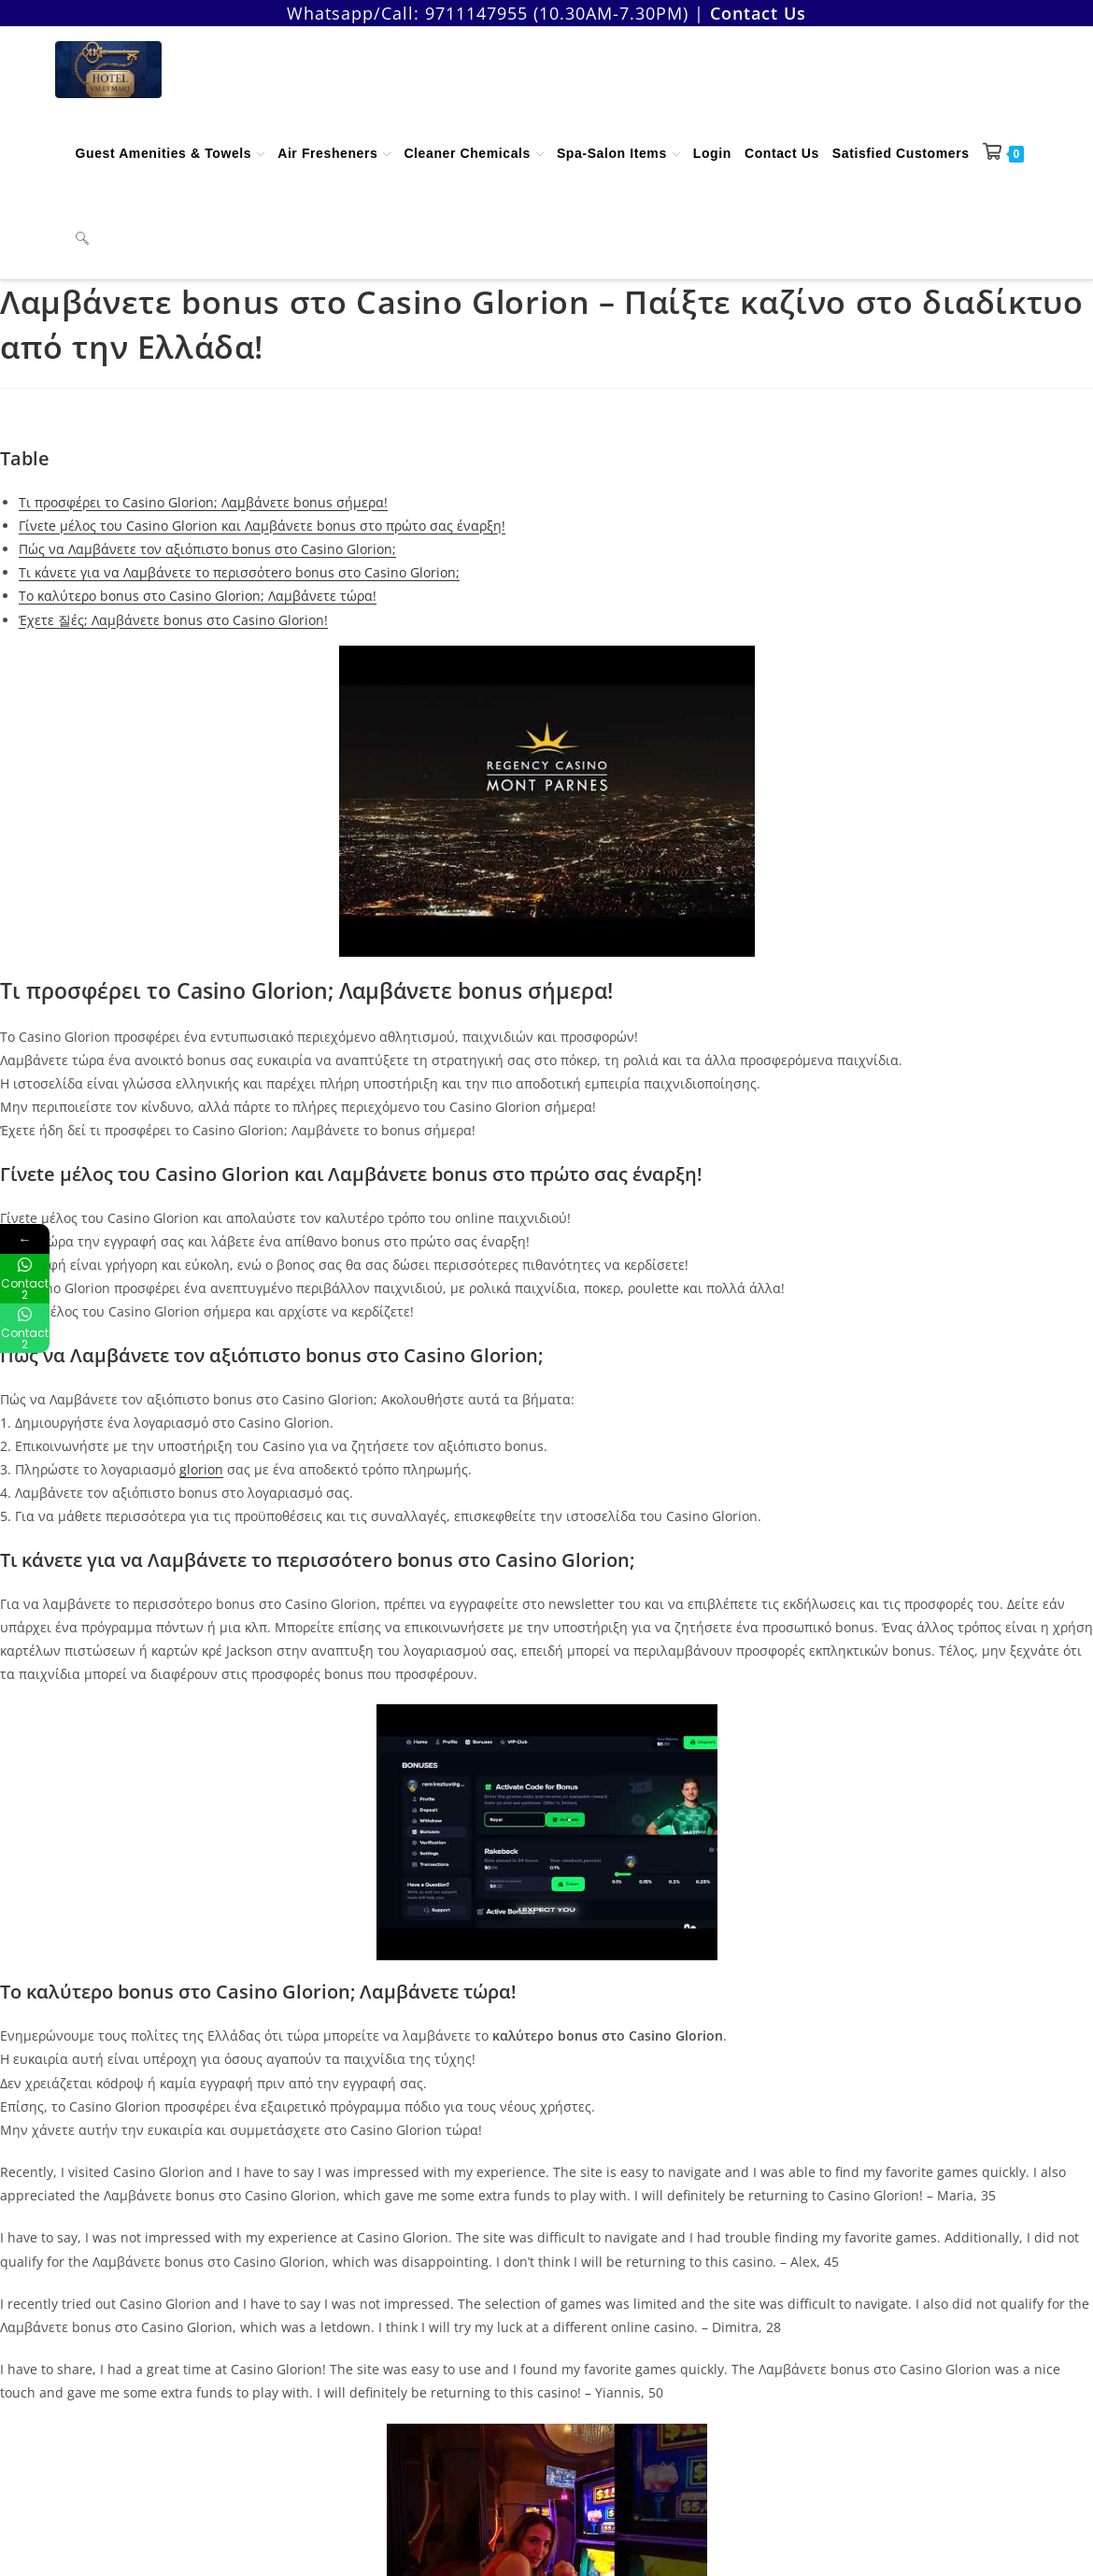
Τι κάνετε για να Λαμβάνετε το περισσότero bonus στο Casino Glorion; (239, 572)
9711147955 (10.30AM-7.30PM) (556, 13)
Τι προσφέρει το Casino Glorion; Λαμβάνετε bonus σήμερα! (203, 502)
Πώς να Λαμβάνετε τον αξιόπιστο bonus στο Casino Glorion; (207, 549)
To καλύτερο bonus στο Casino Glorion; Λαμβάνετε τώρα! (197, 596)
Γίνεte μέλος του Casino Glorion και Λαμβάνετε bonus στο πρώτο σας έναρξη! (262, 525)
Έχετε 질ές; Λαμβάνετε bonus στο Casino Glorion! (173, 620)
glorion (201, 1469)
